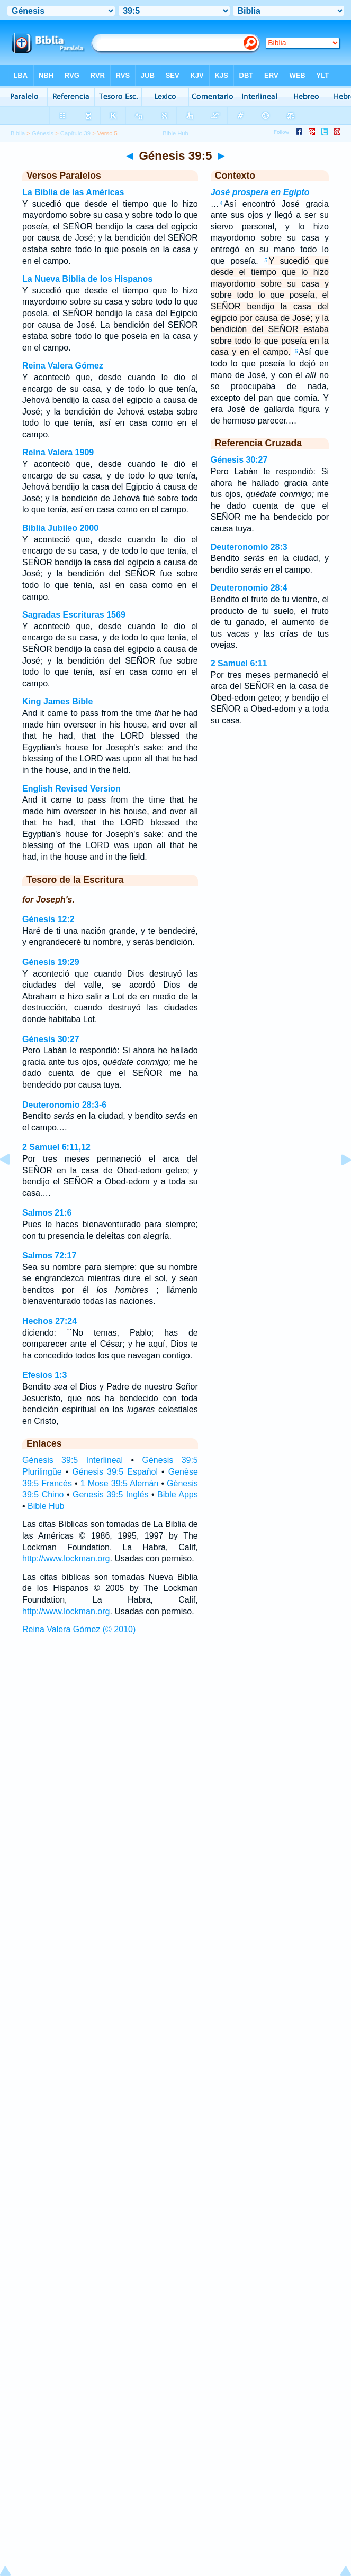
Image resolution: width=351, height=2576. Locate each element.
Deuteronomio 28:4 (249, 587)
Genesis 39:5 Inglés (111, 1494)
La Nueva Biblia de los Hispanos (87, 278)
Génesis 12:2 (48, 919)
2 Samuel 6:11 (239, 663)
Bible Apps (177, 1494)
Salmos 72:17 (49, 1255)
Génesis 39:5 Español (115, 1471)
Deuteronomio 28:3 (249, 546)
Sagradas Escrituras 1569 (73, 614)
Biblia (18, 133)
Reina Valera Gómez (62, 365)
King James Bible (57, 701)
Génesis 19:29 (50, 962)
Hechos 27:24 (49, 1321)
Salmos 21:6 (46, 1212)
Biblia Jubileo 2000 (60, 527)
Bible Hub (46, 1506)
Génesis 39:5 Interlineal (72, 1460)
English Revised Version (71, 788)
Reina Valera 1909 (58, 452)
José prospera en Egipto (260, 192)
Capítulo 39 (75, 133)
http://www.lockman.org (66, 1558)
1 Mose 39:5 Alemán (119, 1483)
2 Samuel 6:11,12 (56, 1147)
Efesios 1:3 (44, 1374)
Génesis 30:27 (50, 1039)
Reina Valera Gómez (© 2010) (79, 1629)
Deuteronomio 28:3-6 (64, 1104)
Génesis (42, 133)
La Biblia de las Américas (73, 192)
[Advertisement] (176, 1718)
